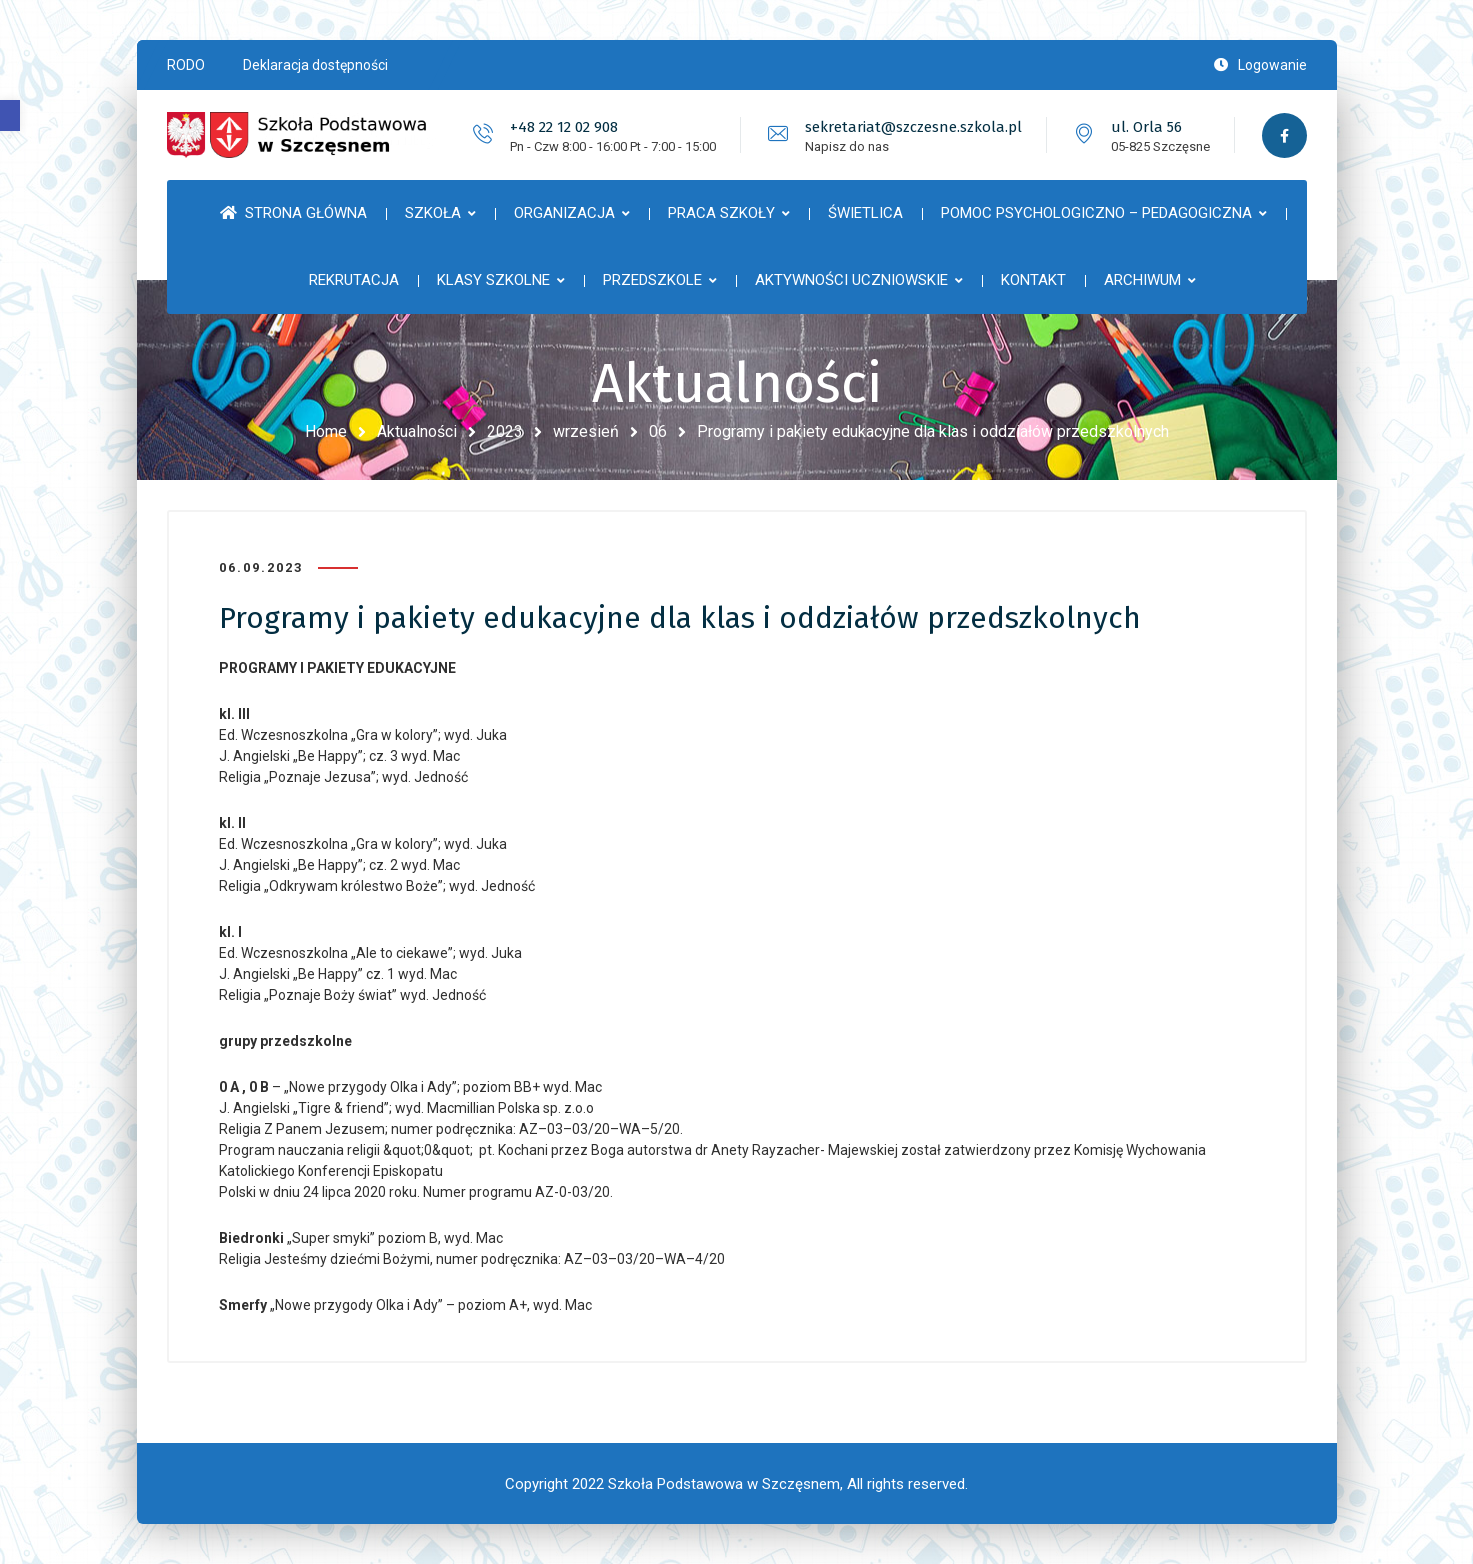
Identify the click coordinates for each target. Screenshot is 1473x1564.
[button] (10, 115)
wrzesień (586, 431)
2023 (505, 431)
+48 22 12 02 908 (564, 127)
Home (326, 431)
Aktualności (417, 431)
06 (658, 431)
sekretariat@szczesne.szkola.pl (913, 127)
